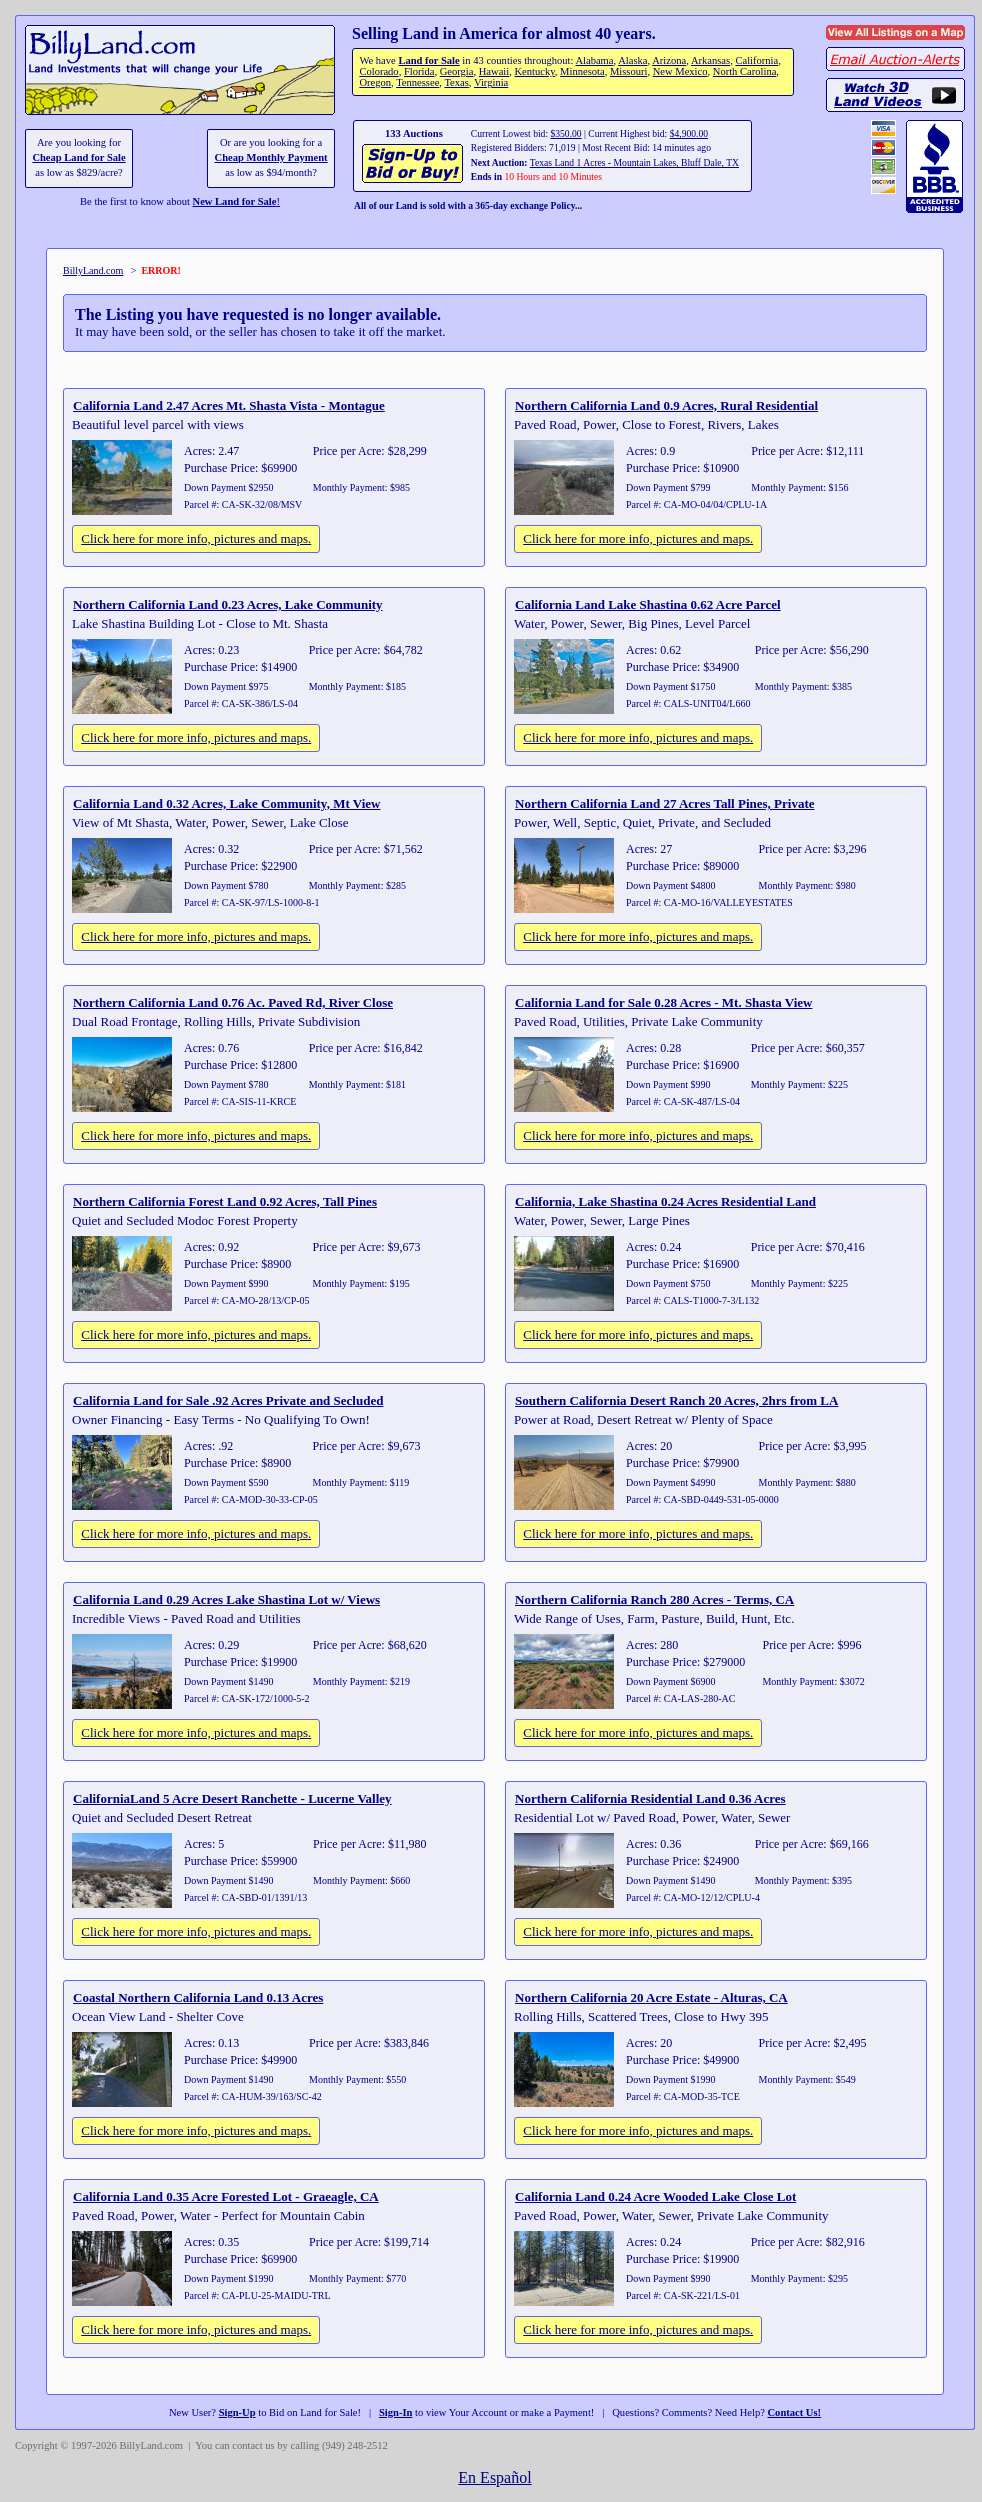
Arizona (669, 60)
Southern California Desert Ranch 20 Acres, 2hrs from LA (676, 1400)
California (756, 60)
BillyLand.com (93, 270)
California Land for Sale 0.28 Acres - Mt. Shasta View (663, 1002)
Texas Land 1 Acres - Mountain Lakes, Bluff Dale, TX (634, 162)
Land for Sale (428, 60)
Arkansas (710, 60)
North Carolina (745, 71)
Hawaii (494, 71)
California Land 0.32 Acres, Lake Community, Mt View (226, 803)
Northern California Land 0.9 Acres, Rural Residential (666, 405)
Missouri (629, 71)
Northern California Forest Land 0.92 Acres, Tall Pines (225, 1201)
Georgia (457, 71)
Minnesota (582, 71)
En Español (494, 2477)
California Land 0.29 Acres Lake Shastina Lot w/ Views (226, 1599)
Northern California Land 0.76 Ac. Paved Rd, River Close (233, 1002)
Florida (419, 71)
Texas (456, 82)
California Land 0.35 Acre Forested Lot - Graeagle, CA (226, 2196)
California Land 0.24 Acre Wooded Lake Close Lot (655, 2196)
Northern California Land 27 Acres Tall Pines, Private (664, 803)
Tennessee (417, 82)
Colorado (378, 71)
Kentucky (535, 71)
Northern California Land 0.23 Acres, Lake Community (228, 604)
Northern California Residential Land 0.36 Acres (650, 1798)
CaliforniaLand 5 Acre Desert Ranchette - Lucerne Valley (232, 1798)
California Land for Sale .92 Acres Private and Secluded (228, 1400)
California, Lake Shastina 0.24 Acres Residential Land (665, 1201)
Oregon (375, 82)
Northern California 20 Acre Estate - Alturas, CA (651, 1997)
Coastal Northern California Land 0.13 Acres (198, 1997)
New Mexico (680, 71)
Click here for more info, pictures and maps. (196, 538)
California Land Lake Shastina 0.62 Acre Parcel (648, 604)
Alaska (632, 60)
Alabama (594, 60)
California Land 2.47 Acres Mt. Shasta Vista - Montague (229, 405)
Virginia (491, 82)
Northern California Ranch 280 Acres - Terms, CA (654, 1599)
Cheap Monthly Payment (271, 157)
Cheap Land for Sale (78, 157)
